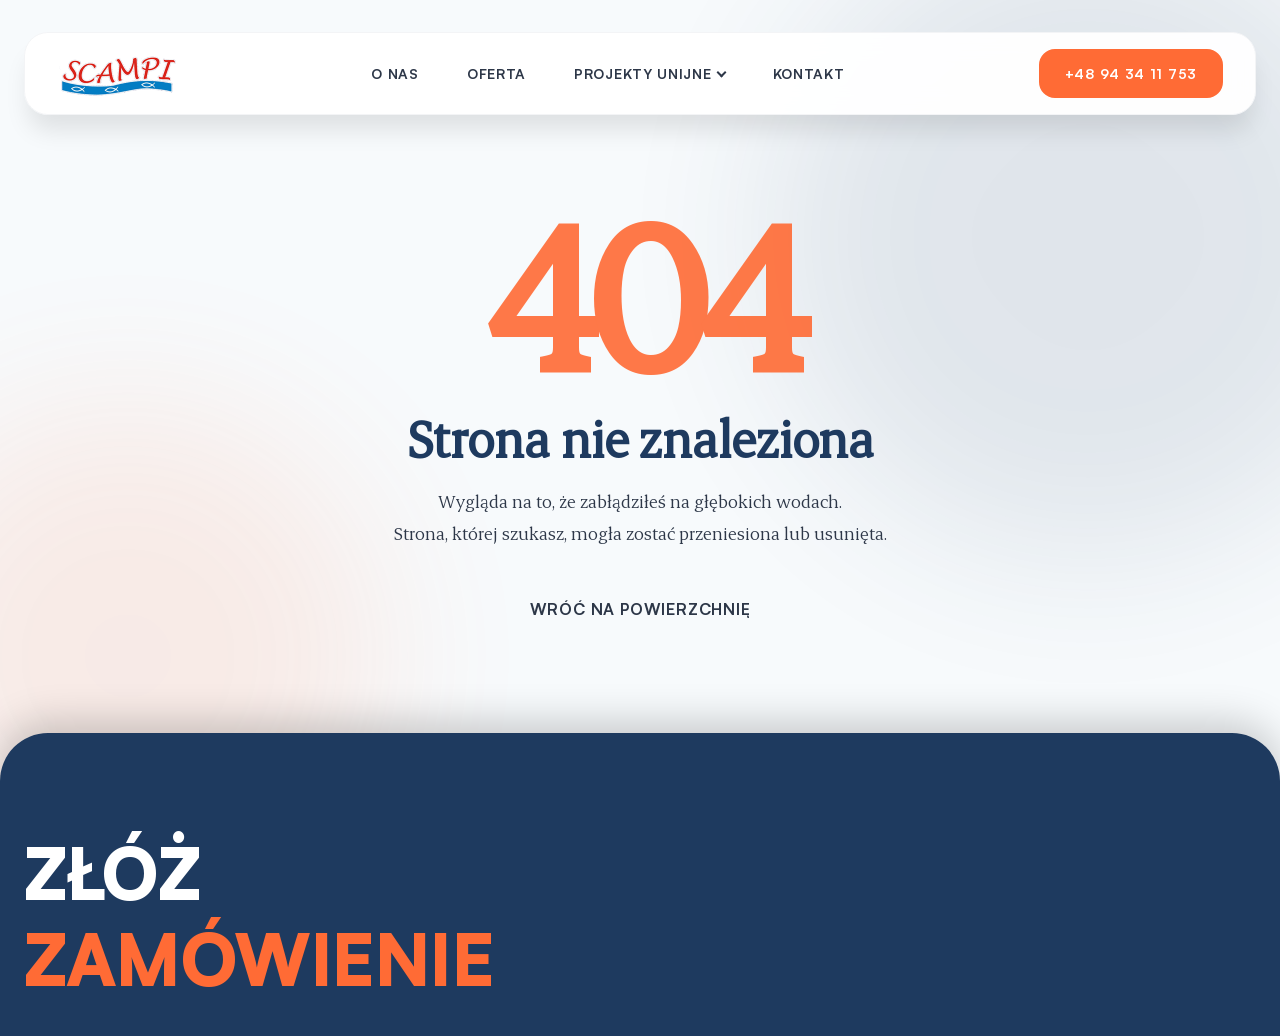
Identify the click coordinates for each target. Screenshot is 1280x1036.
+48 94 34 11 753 (1131, 73)
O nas (395, 73)
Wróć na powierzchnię (640, 609)
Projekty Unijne (643, 73)
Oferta (496, 73)
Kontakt (809, 73)
